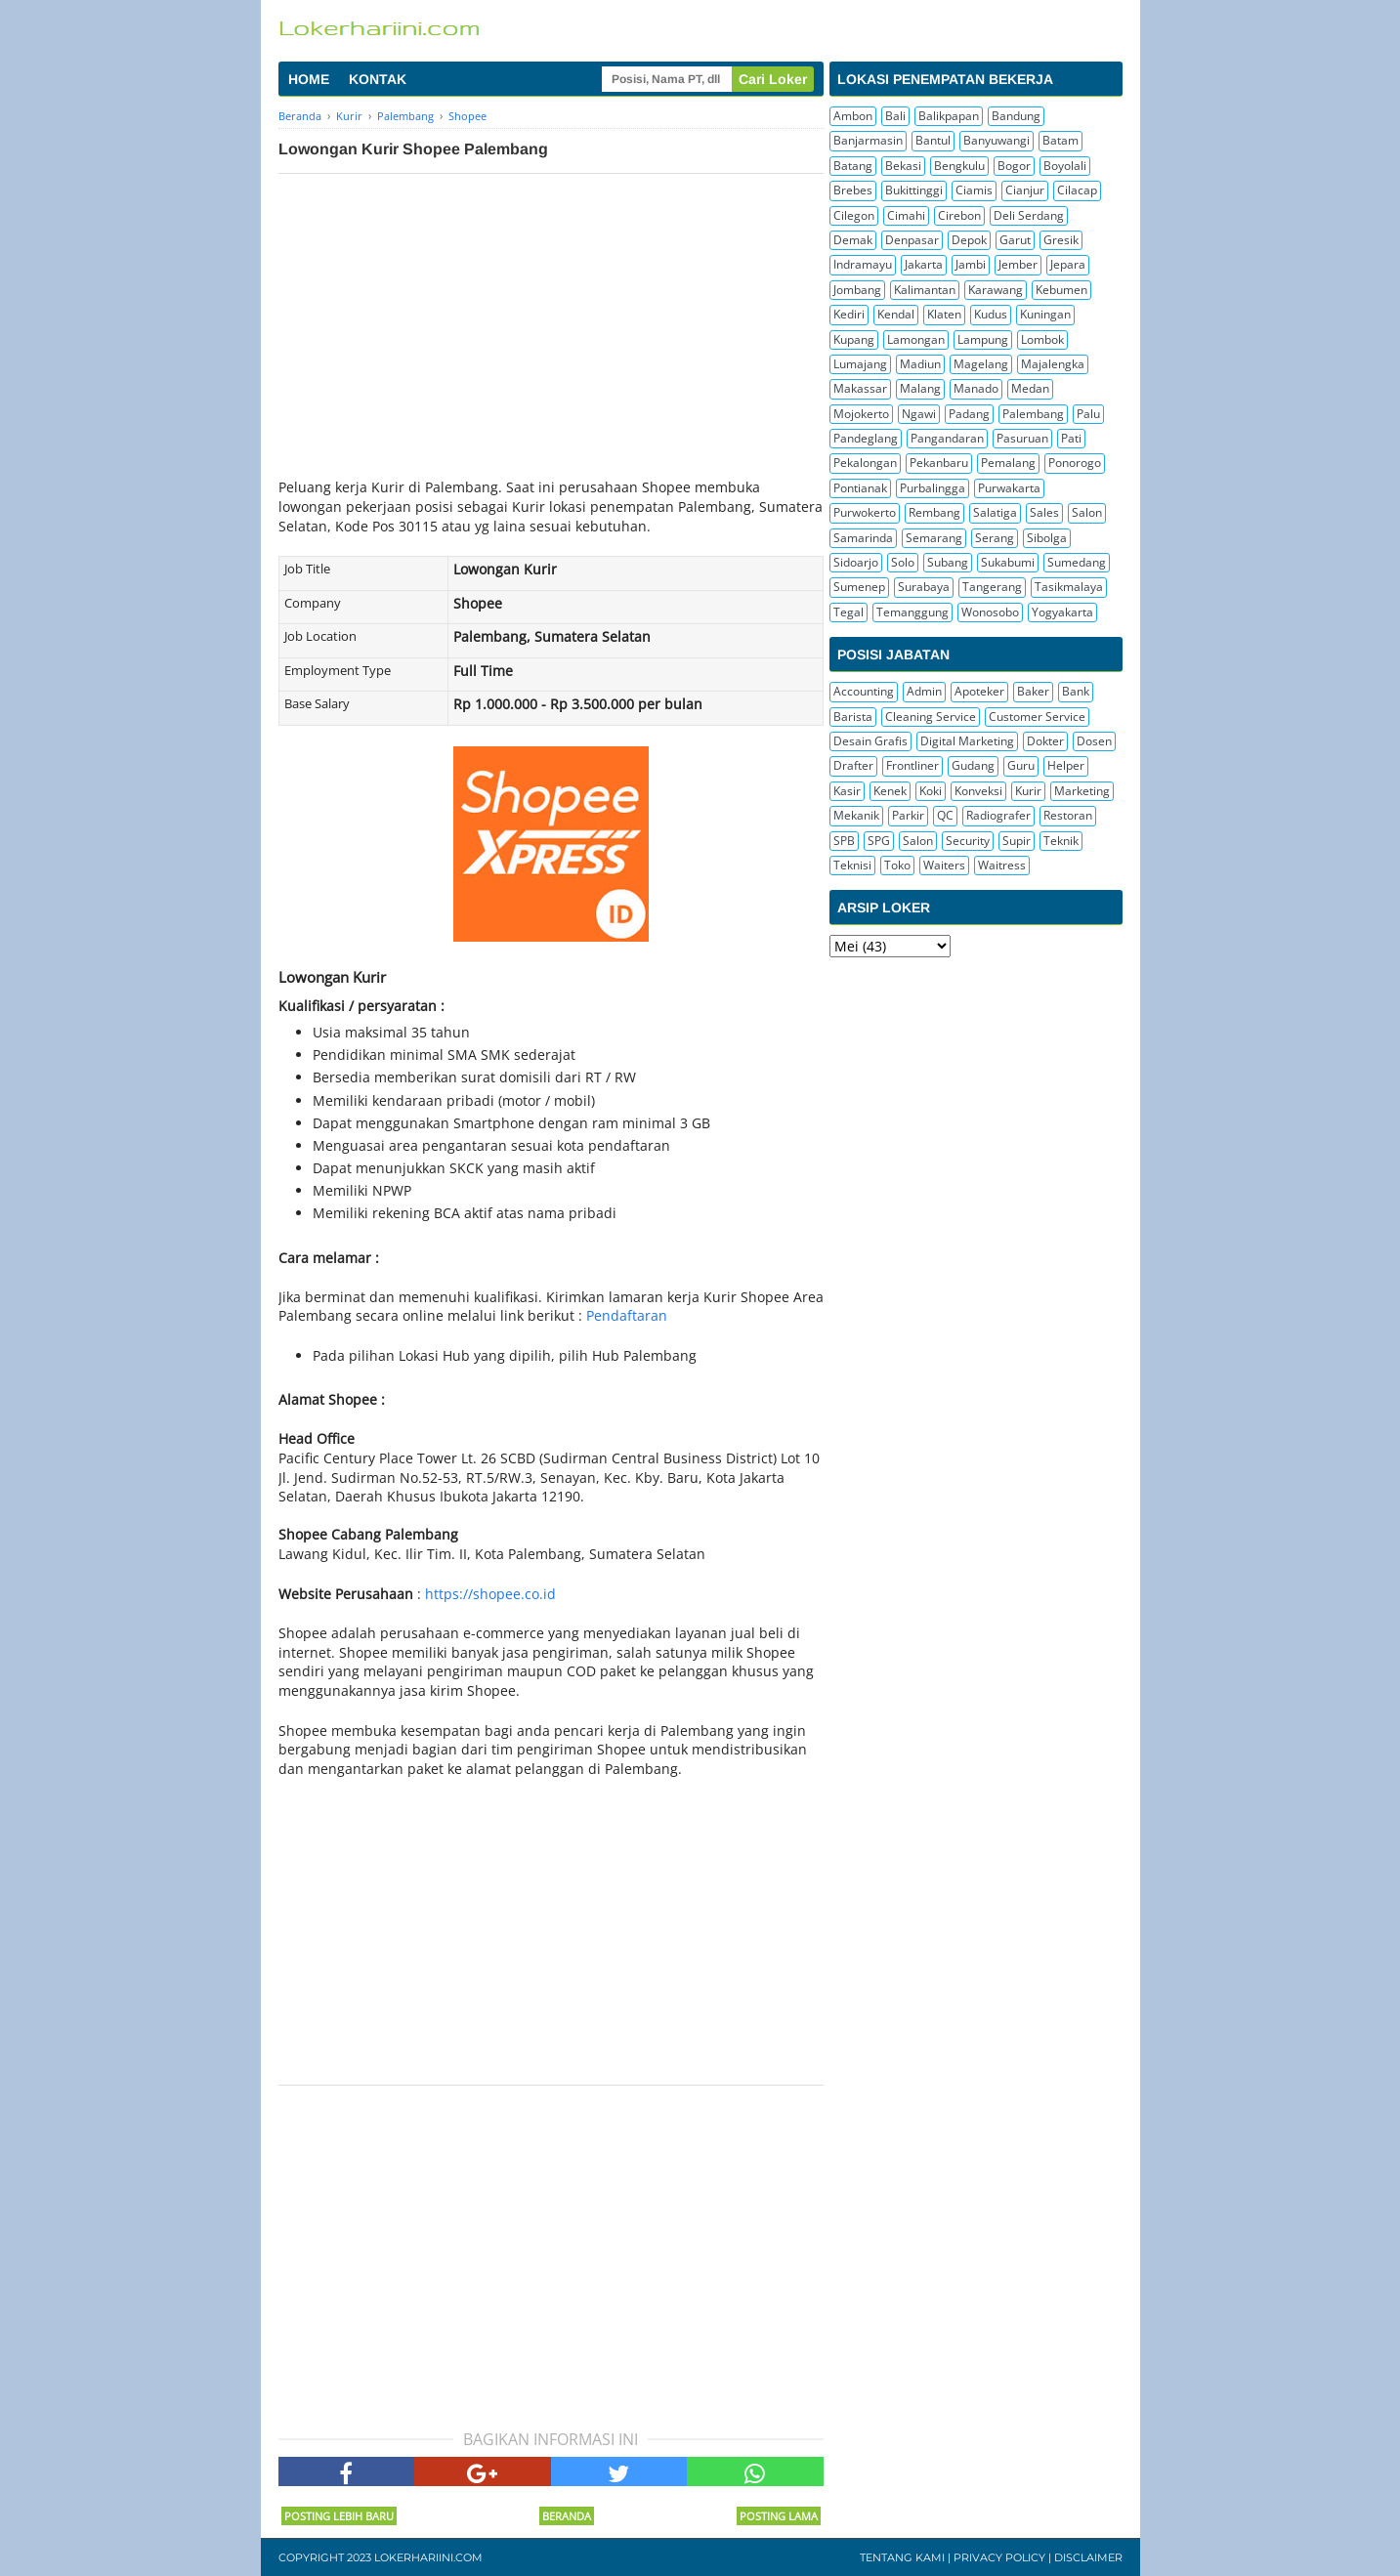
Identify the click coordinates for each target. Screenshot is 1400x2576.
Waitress (1002, 865)
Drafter (853, 765)
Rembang (934, 512)
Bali (895, 115)
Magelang (981, 364)
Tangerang (992, 586)
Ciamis (974, 190)
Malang (920, 388)
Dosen (1094, 741)
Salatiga (995, 512)
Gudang (973, 765)
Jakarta (924, 264)
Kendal (895, 314)
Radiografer (998, 815)
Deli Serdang (1029, 215)
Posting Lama (779, 2516)
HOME (308, 79)
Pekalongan (865, 462)
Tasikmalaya (1069, 586)
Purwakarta (1009, 488)
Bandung (1016, 115)
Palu (1088, 413)
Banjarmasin (868, 140)
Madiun (920, 364)
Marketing (1082, 790)
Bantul (933, 140)
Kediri (849, 314)
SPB (844, 840)
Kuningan (1045, 314)
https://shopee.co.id (490, 1593)
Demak (852, 240)
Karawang (995, 289)
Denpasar (912, 240)
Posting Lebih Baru (339, 2516)
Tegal (848, 612)
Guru (1021, 765)
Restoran (1067, 815)
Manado (976, 388)
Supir (1016, 840)
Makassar (860, 388)
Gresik (1061, 240)
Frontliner (912, 765)
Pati (1071, 438)
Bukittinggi (914, 190)
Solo (902, 562)
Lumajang (860, 364)
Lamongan (916, 339)
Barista (852, 716)
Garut (1015, 240)
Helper (1065, 765)
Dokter (1045, 741)
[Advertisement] (551, 320)
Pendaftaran (626, 1315)
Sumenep (859, 586)
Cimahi (906, 215)
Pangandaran (947, 438)
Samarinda (863, 537)
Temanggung (912, 612)
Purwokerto (864, 512)
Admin (924, 691)
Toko (897, 865)
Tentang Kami (902, 2557)
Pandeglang (865, 438)
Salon (1087, 512)
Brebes (852, 190)
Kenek (890, 790)
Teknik (1061, 840)
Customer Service (1037, 716)
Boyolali (1064, 165)
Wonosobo (990, 612)
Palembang (1033, 413)
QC (945, 815)
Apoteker (979, 691)
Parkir (908, 815)
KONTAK (377, 79)
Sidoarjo (855, 562)
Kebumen (1061, 289)
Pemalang (1008, 462)
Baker (1033, 691)
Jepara (1067, 264)
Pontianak (860, 488)
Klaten (944, 314)
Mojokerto (861, 413)
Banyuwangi (996, 140)
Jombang (857, 289)
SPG (879, 840)
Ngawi (919, 413)
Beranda (566, 2516)
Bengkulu (959, 165)
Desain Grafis (870, 741)
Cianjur (1024, 190)
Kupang (853, 339)
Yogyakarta (1062, 612)
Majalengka (1052, 364)
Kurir (1028, 790)
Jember (1018, 264)
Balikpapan (948, 115)
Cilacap (1077, 190)
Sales (1044, 512)
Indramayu (862, 264)
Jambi (970, 264)
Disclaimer (1088, 2557)
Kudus (990, 314)
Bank (1075, 691)
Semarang (934, 537)
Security (968, 840)
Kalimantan (924, 289)
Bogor (1014, 165)
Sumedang (1076, 562)
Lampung (982, 339)
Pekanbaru (939, 462)
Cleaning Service (930, 716)
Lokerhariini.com (428, 2557)
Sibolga (1047, 537)
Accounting (863, 691)
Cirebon (959, 215)
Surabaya (924, 586)
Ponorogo (1074, 462)
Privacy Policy (999, 2557)
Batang (852, 165)
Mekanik (856, 815)
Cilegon (853, 215)
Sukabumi (1008, 562)
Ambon (852, 115)
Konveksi (978, 790)
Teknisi (852, 865)
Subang (947, 562)
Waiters (944, 865)
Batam (1060, 140)
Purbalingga (932, 488)
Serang (994, 537)
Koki (930, 790)
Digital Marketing (967, 741)
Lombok (1042, 339)
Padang (969, 413)
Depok (969, 240)
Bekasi (903, 165)
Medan (1030, 388)
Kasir (847, 790)
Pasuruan (1022, 438)
